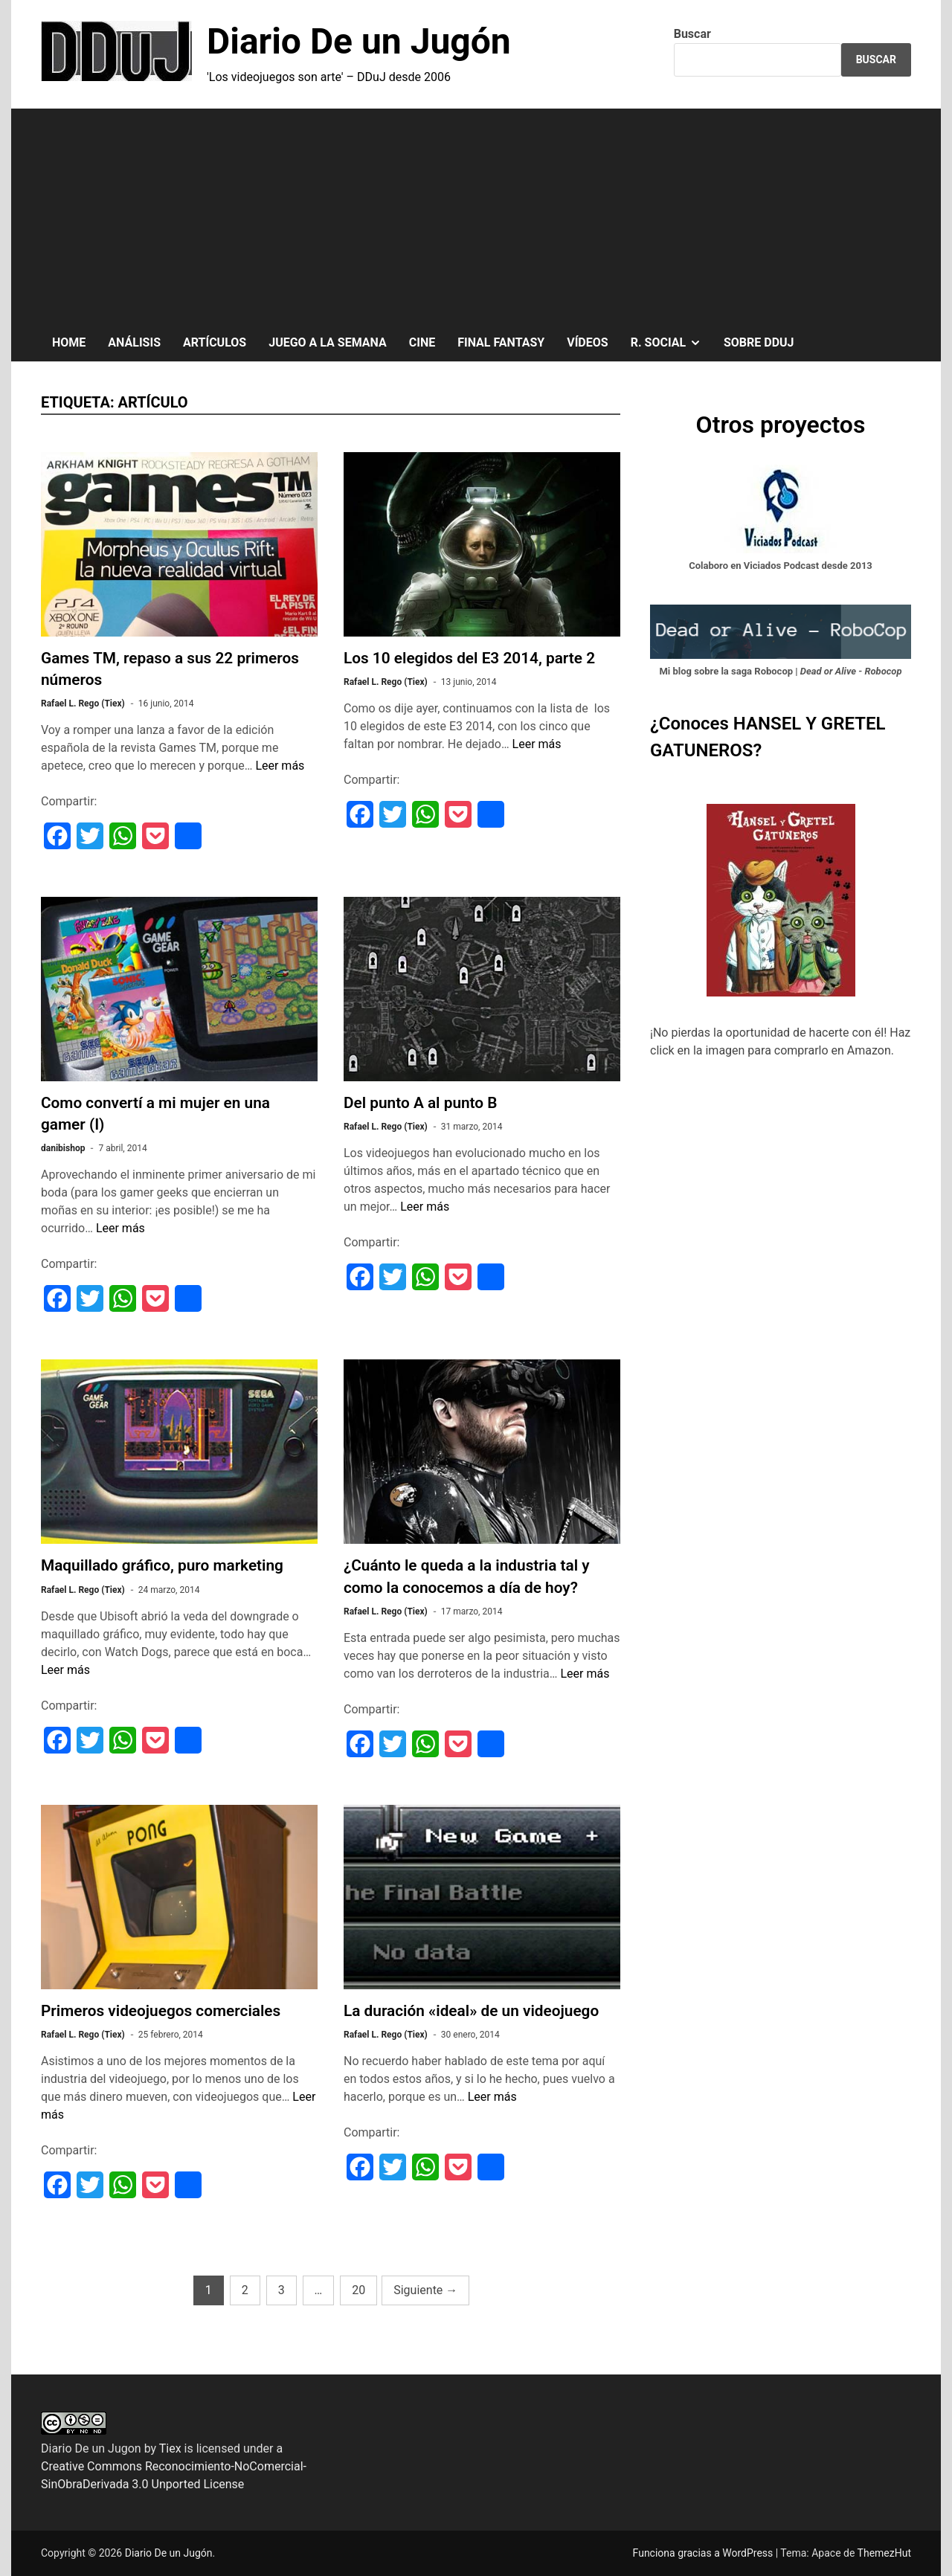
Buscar (692, 34)
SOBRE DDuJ (759, 342)
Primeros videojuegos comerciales (160, 2011)
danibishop (63, 1148)
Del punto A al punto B (420, 1103)
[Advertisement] (476, 213)
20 (358, 2290)
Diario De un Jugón (359, 41)
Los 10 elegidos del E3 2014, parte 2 (469, 658)
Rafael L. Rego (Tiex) (83, 703)
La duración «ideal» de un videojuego (471, 2011)
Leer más (279, 766)
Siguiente (425, 2290)
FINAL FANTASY (500, 342)
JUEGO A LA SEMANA (327, 342)
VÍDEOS (587, 342)
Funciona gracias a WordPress (704, 2553)
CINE (422, 342)
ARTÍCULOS (214, 342)
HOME (69, 342)
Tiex (170, 2448)
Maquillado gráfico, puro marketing (162, 1565)
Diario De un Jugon (91, 2448)
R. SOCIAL (672, 342)
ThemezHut (884, 2553)
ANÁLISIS (134, 342)
